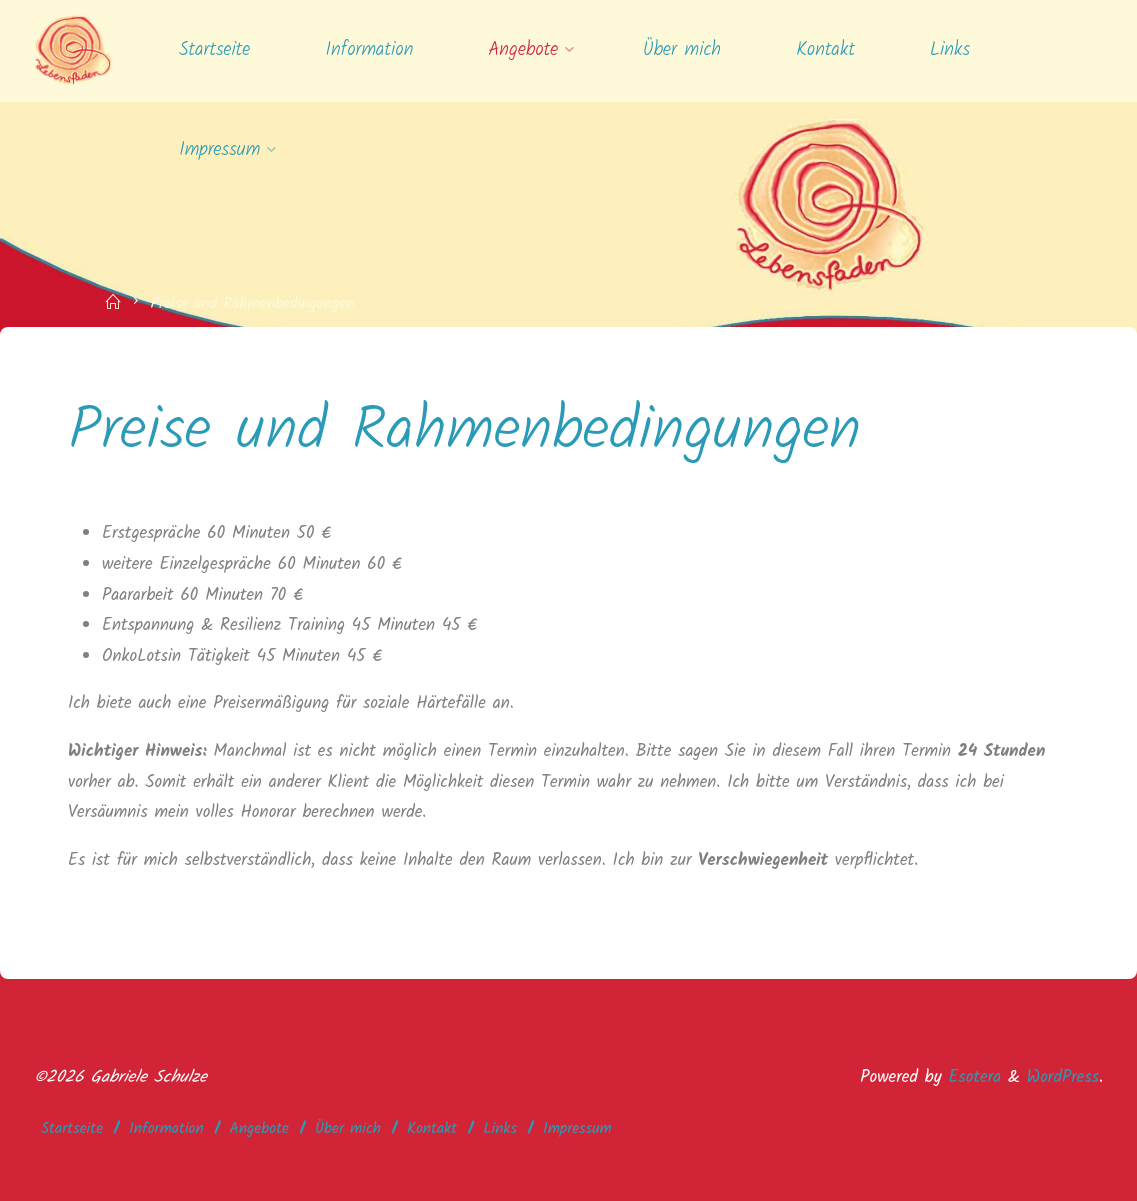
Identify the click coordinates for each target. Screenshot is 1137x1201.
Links (500, 1129)
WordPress (1063, 1077)
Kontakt (432, 1129)
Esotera (972, 1077)
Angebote (259, 1129)
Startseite (72, 1129)
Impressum (577, 1129)
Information (166, 1129)
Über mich (348, 1129)
